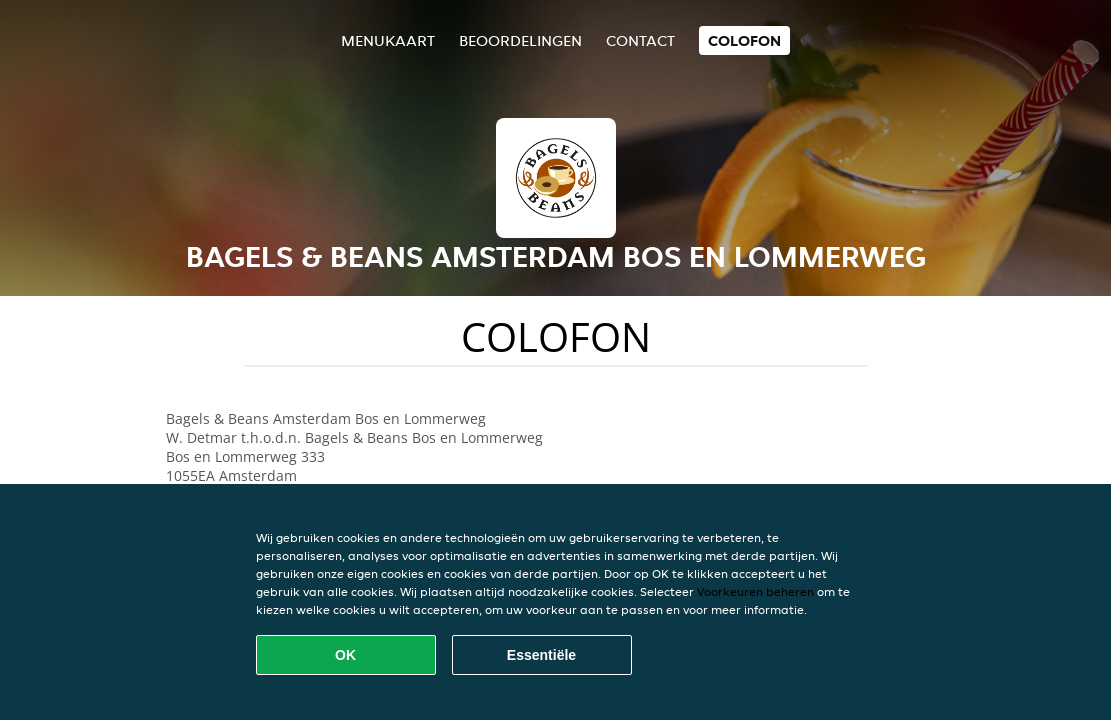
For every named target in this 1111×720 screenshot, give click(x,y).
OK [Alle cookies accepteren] (345, 655)
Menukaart (388, 40)
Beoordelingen (520, 40)
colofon (744, 40)
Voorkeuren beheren (755, 591)
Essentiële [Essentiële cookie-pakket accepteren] (541, 655)
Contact (640, 40)
